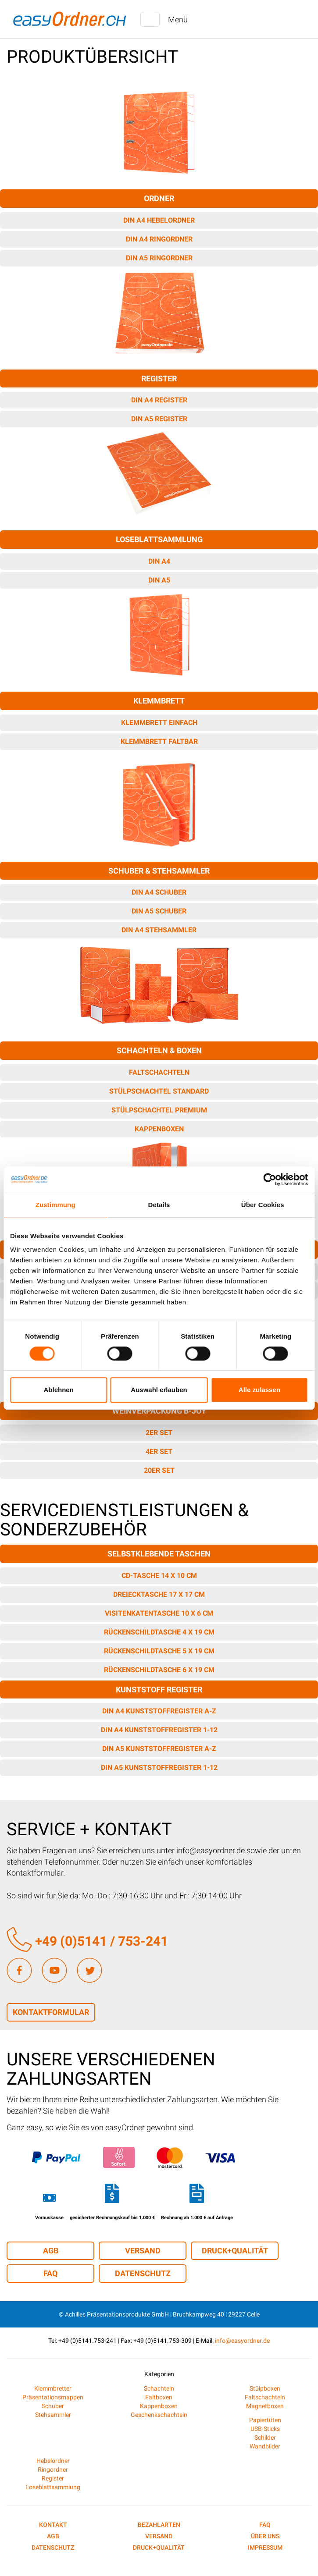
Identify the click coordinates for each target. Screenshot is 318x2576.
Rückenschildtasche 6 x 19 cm (159, 1670)
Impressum (265, 2547)
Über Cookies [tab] (262, 1204)
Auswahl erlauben (159, 1389)
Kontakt (53, 2524)
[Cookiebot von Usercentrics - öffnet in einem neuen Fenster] (269, 1179)
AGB (50, 2250)
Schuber (53, 2405)
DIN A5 (159, 580)
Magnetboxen (265, 2405)
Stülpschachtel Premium (159, 1110)
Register (159, 378)
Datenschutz (143, 2273)
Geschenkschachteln (159, 2414)
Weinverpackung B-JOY (159, 1410)
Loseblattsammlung (159, 539)
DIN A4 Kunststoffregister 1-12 (159, 1730)
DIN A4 (159, 561)
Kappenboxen (159, 1129)
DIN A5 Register (159, 419)
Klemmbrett (159, 700)
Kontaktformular (51, 2012)
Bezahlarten (159, 2524)
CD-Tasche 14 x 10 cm (159, 1575)
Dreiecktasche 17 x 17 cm (159, 1594)
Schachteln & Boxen (159, 1050)
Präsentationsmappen (52, 2397)
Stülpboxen (265, 2388)
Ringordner (53, 2469)
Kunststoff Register (159, 1689)
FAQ (50, 2273)
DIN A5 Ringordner (159, 258)
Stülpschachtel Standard (159, 1091)
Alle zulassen (259, 1389)
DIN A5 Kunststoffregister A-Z (159, 1749)
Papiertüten (265, 2419)
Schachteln (159, 2388)
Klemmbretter (52, 2388)
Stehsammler (53, 2414)
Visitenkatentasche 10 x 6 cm (159, 1613)
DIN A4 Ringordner (159, 239)
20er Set (159, 1470)
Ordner (159, 198)
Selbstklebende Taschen (159, 1553)
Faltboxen (158, 2397)
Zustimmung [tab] (55, 1204)
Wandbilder (265, 2446)
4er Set (159, 1451)
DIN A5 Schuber (159, 911)
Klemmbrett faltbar (159, 741)
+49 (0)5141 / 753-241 (87, 1941)
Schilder (265, 2437)
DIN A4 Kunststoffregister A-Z (159, 1711)
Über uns (265, 2536)
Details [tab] (159, 1204)
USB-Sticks (265, 2428)
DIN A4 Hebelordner (159, 220)
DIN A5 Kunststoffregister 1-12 (159, 1767)
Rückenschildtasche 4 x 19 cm (159, 1632)
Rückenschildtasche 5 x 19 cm (159, 1651)
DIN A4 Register (159, 400)
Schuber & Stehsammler (159, 870)
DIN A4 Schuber (159, 892)
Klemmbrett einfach (159, 722)
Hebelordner (53, 2460)
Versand (143, 2250)
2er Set (159, 1432)
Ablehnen (59, 1389)
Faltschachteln (159, 1072)
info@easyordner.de (242, 2340)
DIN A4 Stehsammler (159, 930)
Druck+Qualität (235, 2250)
